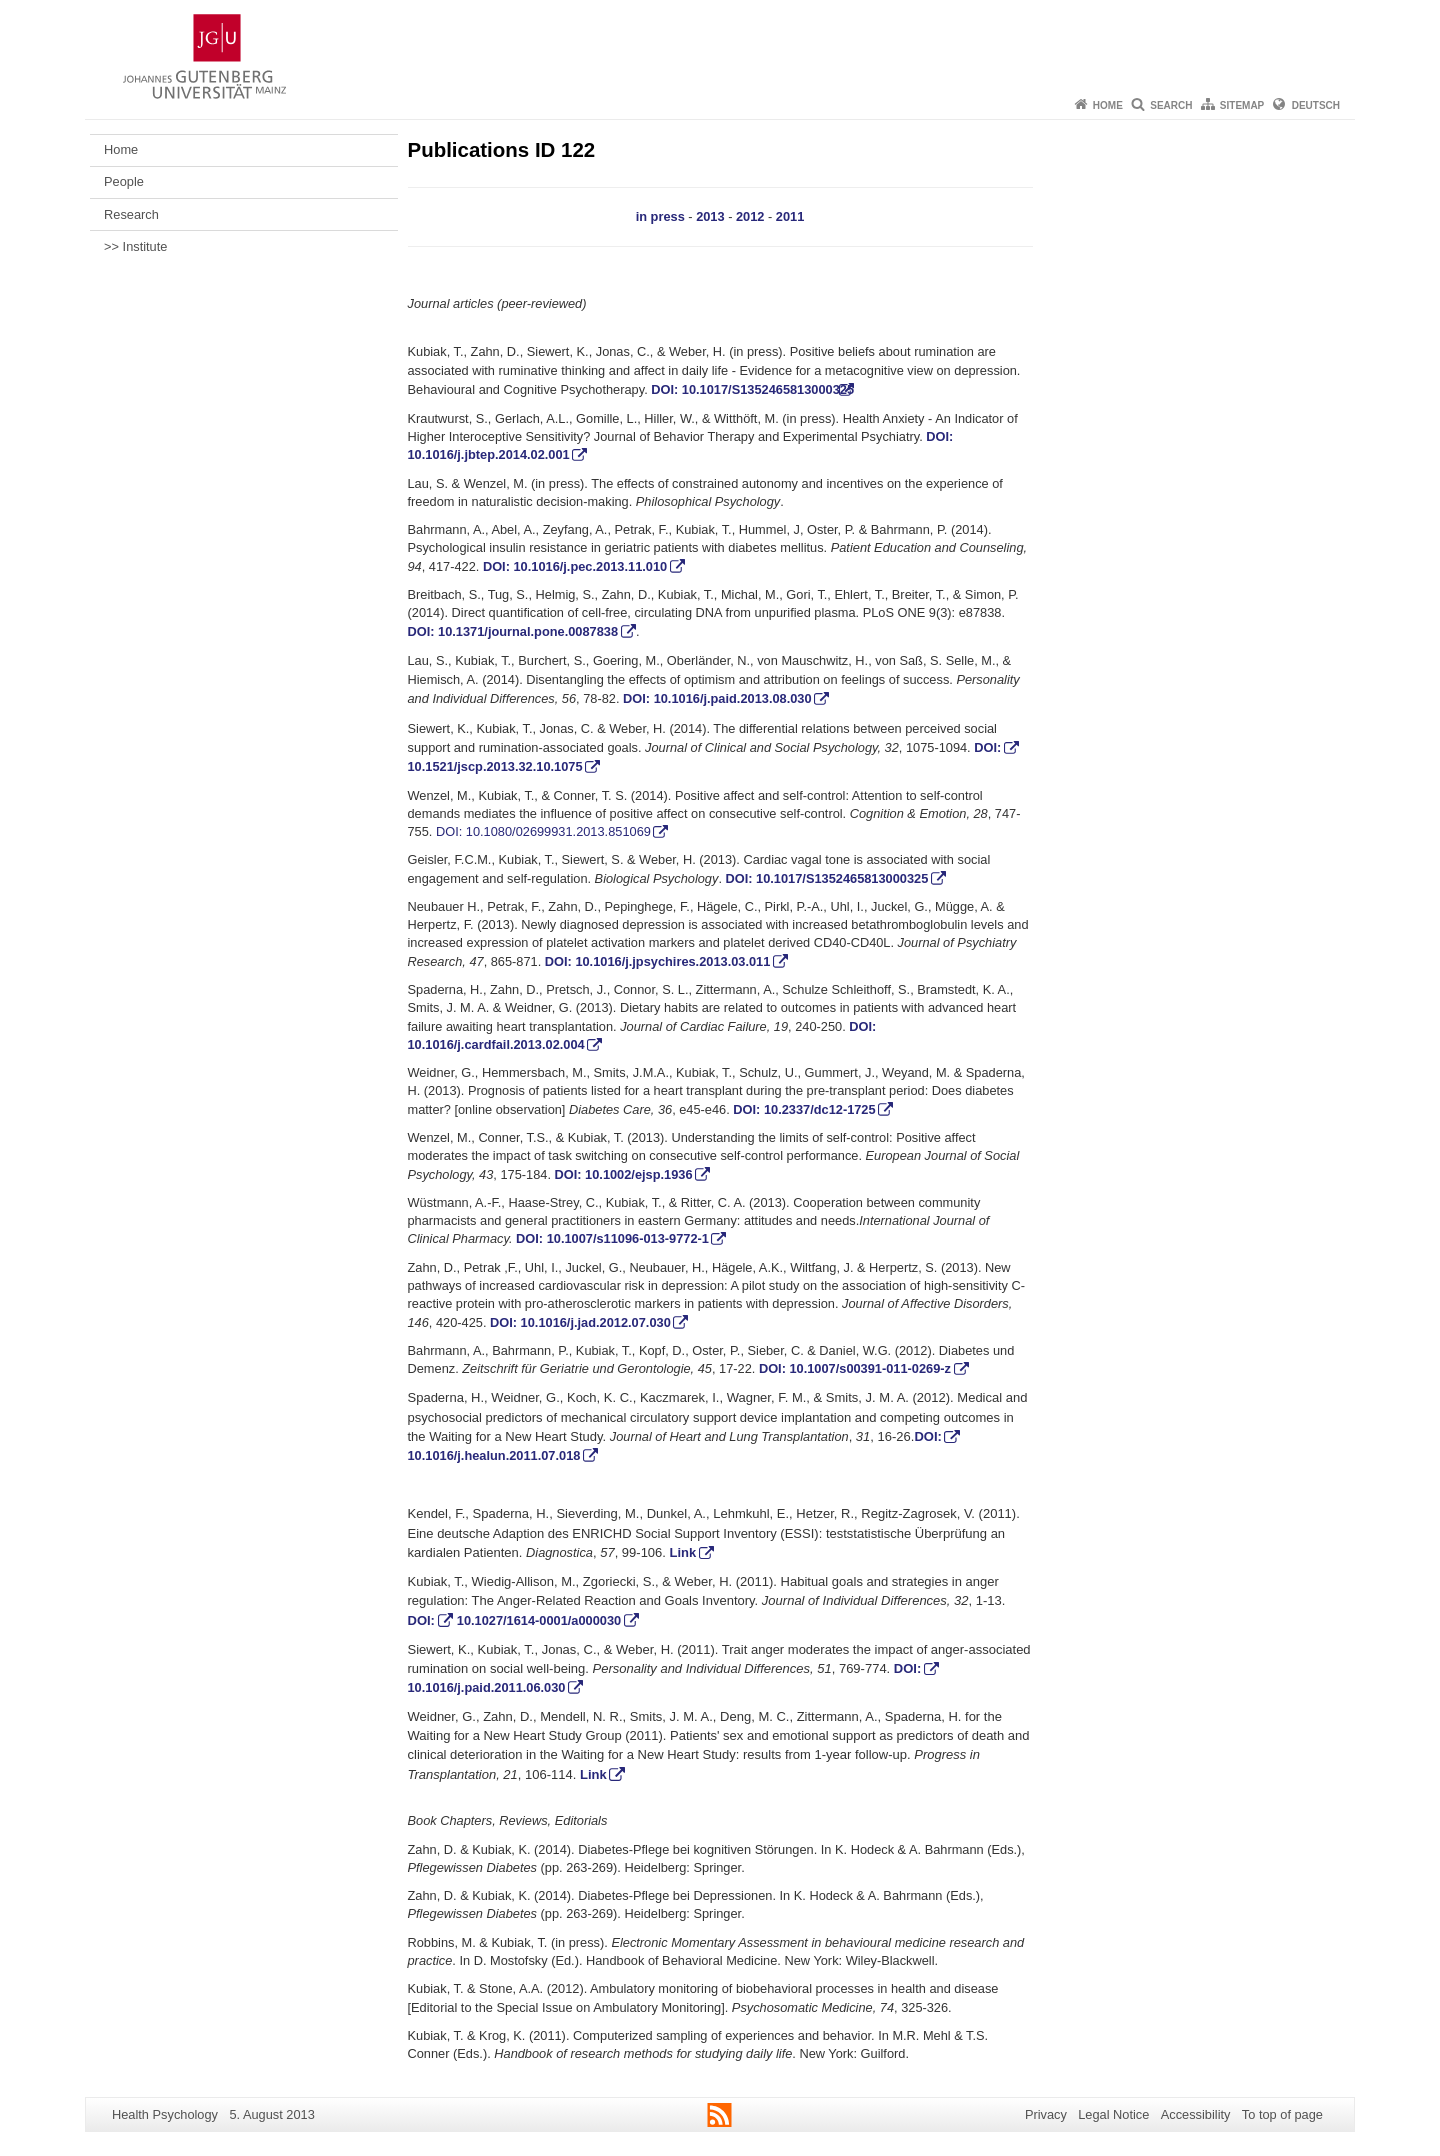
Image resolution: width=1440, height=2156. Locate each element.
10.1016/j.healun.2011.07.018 (494, 1455)
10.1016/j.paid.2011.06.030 (487, 1687)
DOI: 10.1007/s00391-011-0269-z (855, 1368)
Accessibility (1196, 2114)
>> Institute (135, 246)
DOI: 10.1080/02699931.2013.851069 (543, 831)
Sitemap (1242, 105)
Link (683, 1552)
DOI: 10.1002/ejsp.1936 (624, 1174)
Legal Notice (1113, 2114)
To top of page (1282, 2114)
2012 (750, 216)
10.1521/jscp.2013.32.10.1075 (495, 766)
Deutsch (1316, 105)
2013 (710, 216)
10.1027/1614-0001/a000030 (539, 1620)
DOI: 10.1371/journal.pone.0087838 (513, 631)
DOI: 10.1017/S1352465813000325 (752, 389)
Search (1171, 105)
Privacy (1046, 2114)
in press (660, 216)
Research (131, 214)
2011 (790, 216)
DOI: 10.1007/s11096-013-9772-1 (612, 1238)
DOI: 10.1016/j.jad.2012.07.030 (580, 1322)
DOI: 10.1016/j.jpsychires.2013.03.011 (658, 961)
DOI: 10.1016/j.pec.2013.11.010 (575, 566)
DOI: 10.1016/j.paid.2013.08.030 (717, 698)
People (124, 181)
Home (1108, 105)
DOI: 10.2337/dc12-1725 (804, 1109)
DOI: (987, 747)
